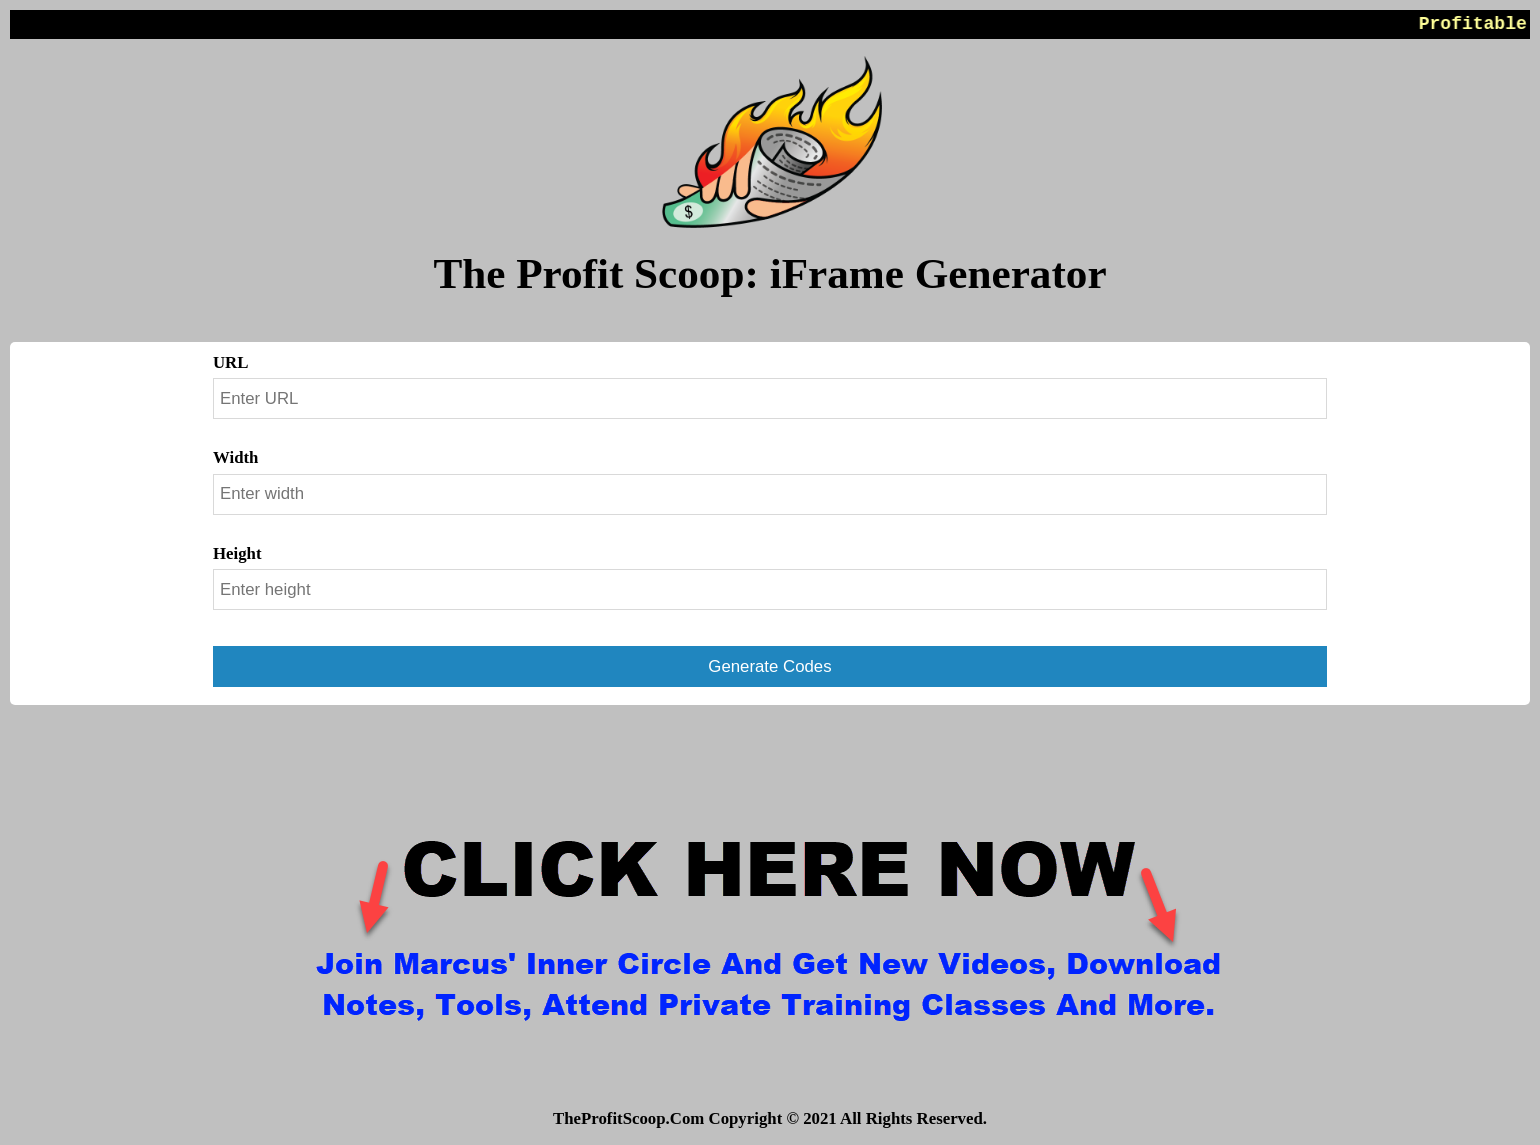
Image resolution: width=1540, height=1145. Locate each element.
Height (237, 553)
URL (230, 362)
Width (235, 457)
